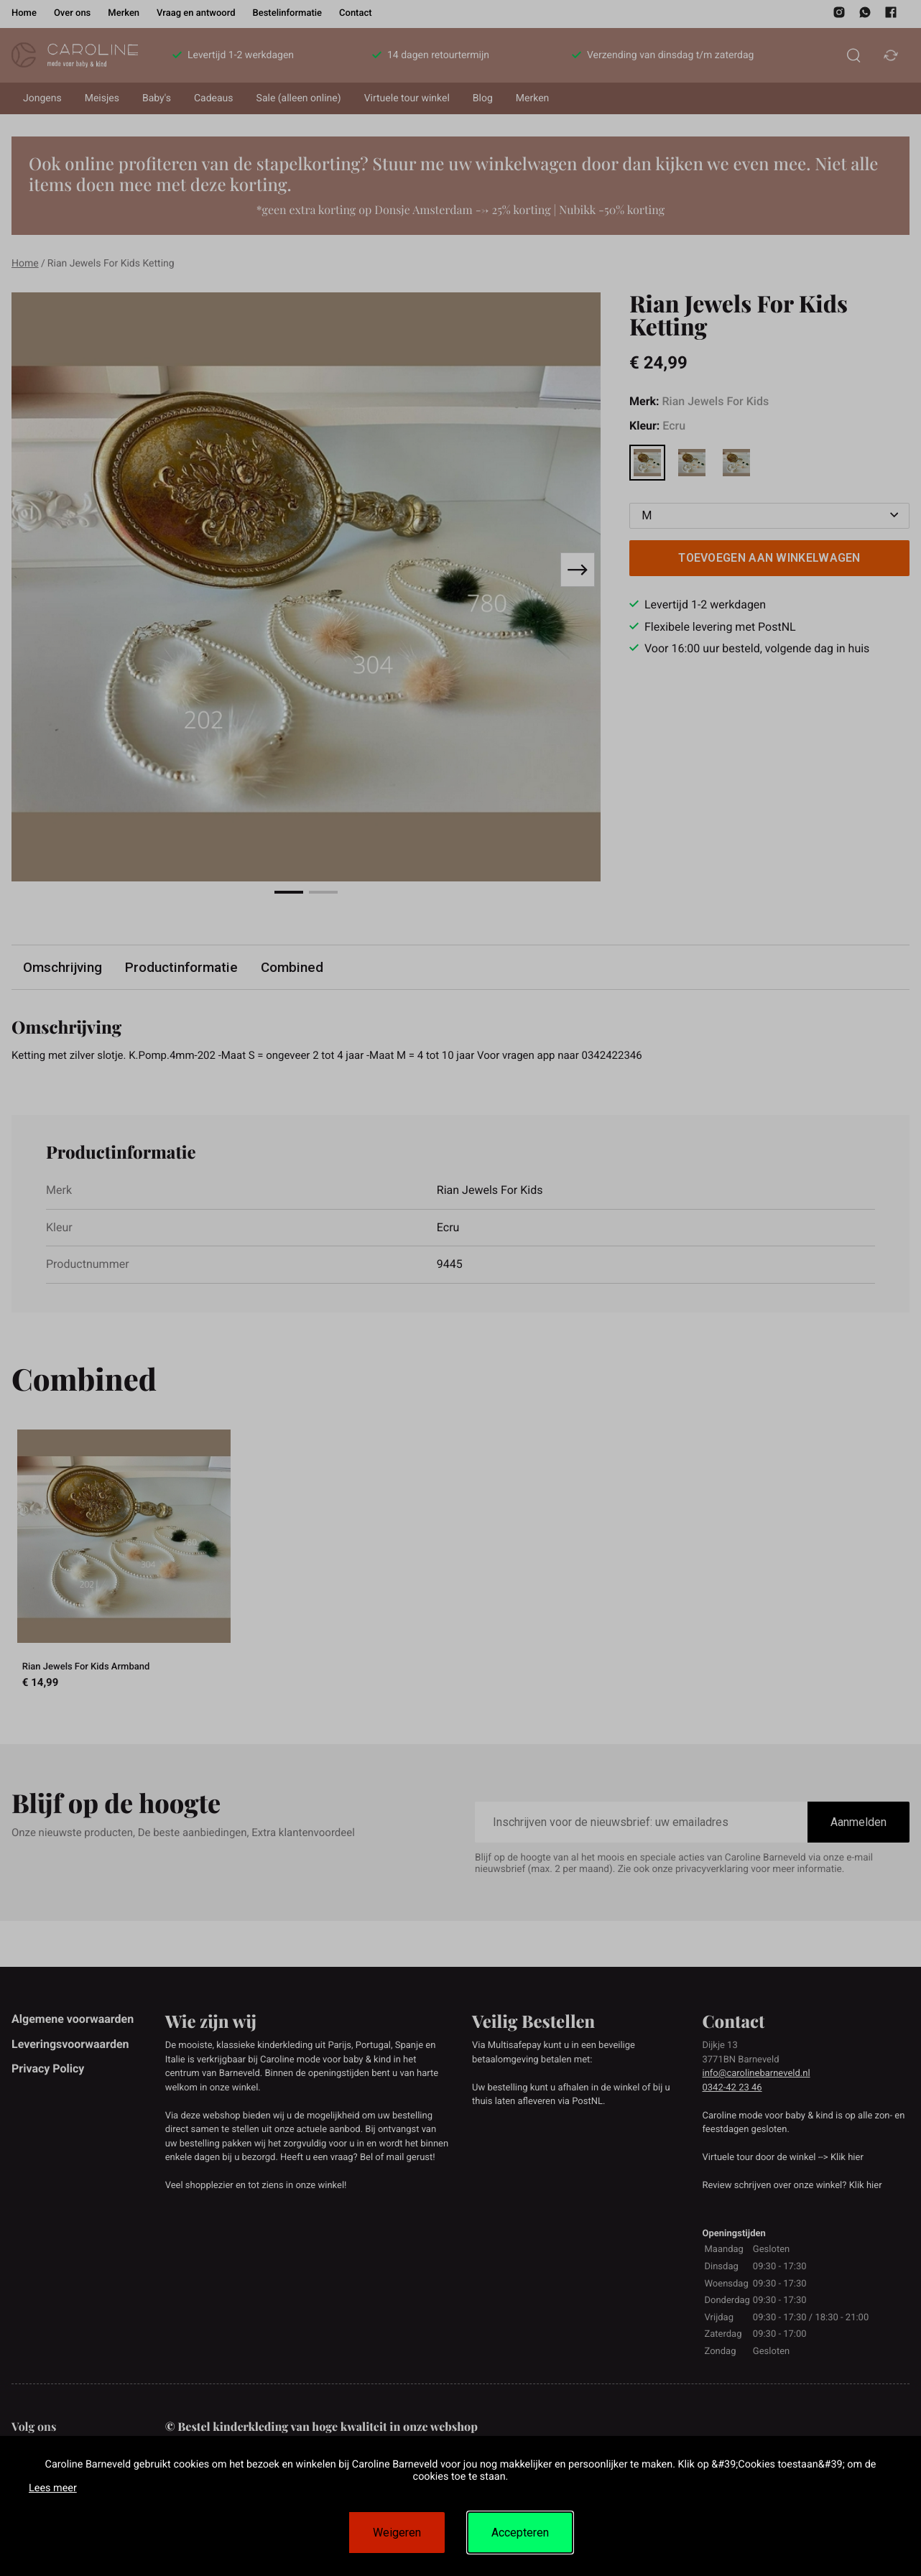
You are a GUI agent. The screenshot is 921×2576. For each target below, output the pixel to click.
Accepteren (520, 2532)
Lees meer (53, 2488)
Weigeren (397, 2532)
